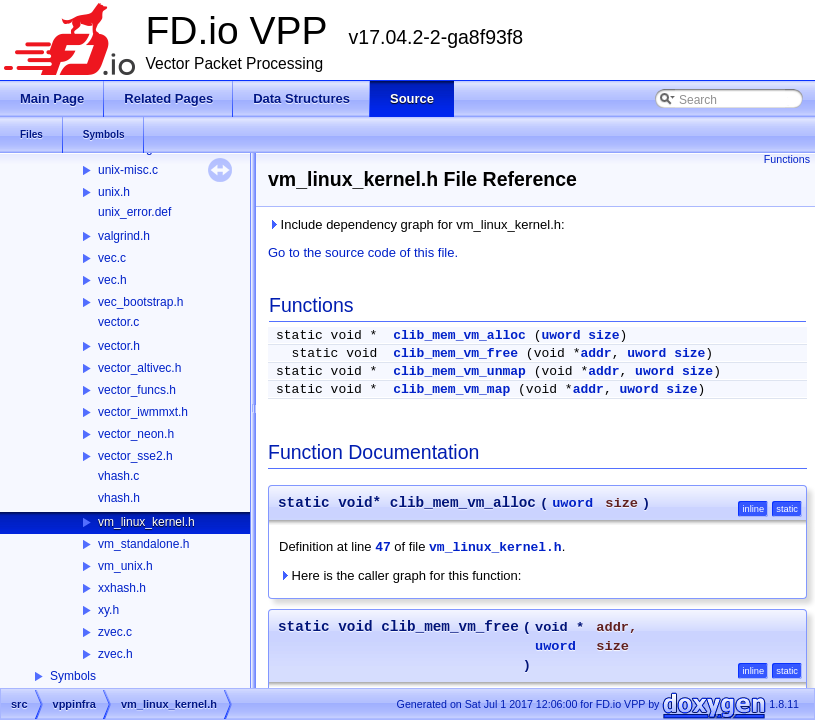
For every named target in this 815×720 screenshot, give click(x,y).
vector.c (118, 322)
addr (595, 353)
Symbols (73, 676)
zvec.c (115, 632)
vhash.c (118, 476)
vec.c (112, 258)
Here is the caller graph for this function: (400, 575)
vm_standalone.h (143, 544)
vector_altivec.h (139, 368)
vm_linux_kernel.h (146, 522)
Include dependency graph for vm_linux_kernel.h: (416, 224)
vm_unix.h (125, 566)
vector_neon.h (136, 434)
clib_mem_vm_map (451, 389)
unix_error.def (134, 212)
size (603, 335)
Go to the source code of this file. (363, 252)
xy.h (108, 610)
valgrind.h (124, 236)
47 (383, 547)
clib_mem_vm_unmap (459, 371)
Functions (787, 159)
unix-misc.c (128, 170)
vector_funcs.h (137, 390)
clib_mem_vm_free (455, 353)
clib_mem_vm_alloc (459, 335)
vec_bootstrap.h (140, 302)
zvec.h (115, 654)
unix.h (114, 192)
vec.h (112, 280)
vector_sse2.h (135, 456)
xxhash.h (122, 588)
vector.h (119, 346)
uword (560, 335)
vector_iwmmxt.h (143, 412)
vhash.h (119, 498)
